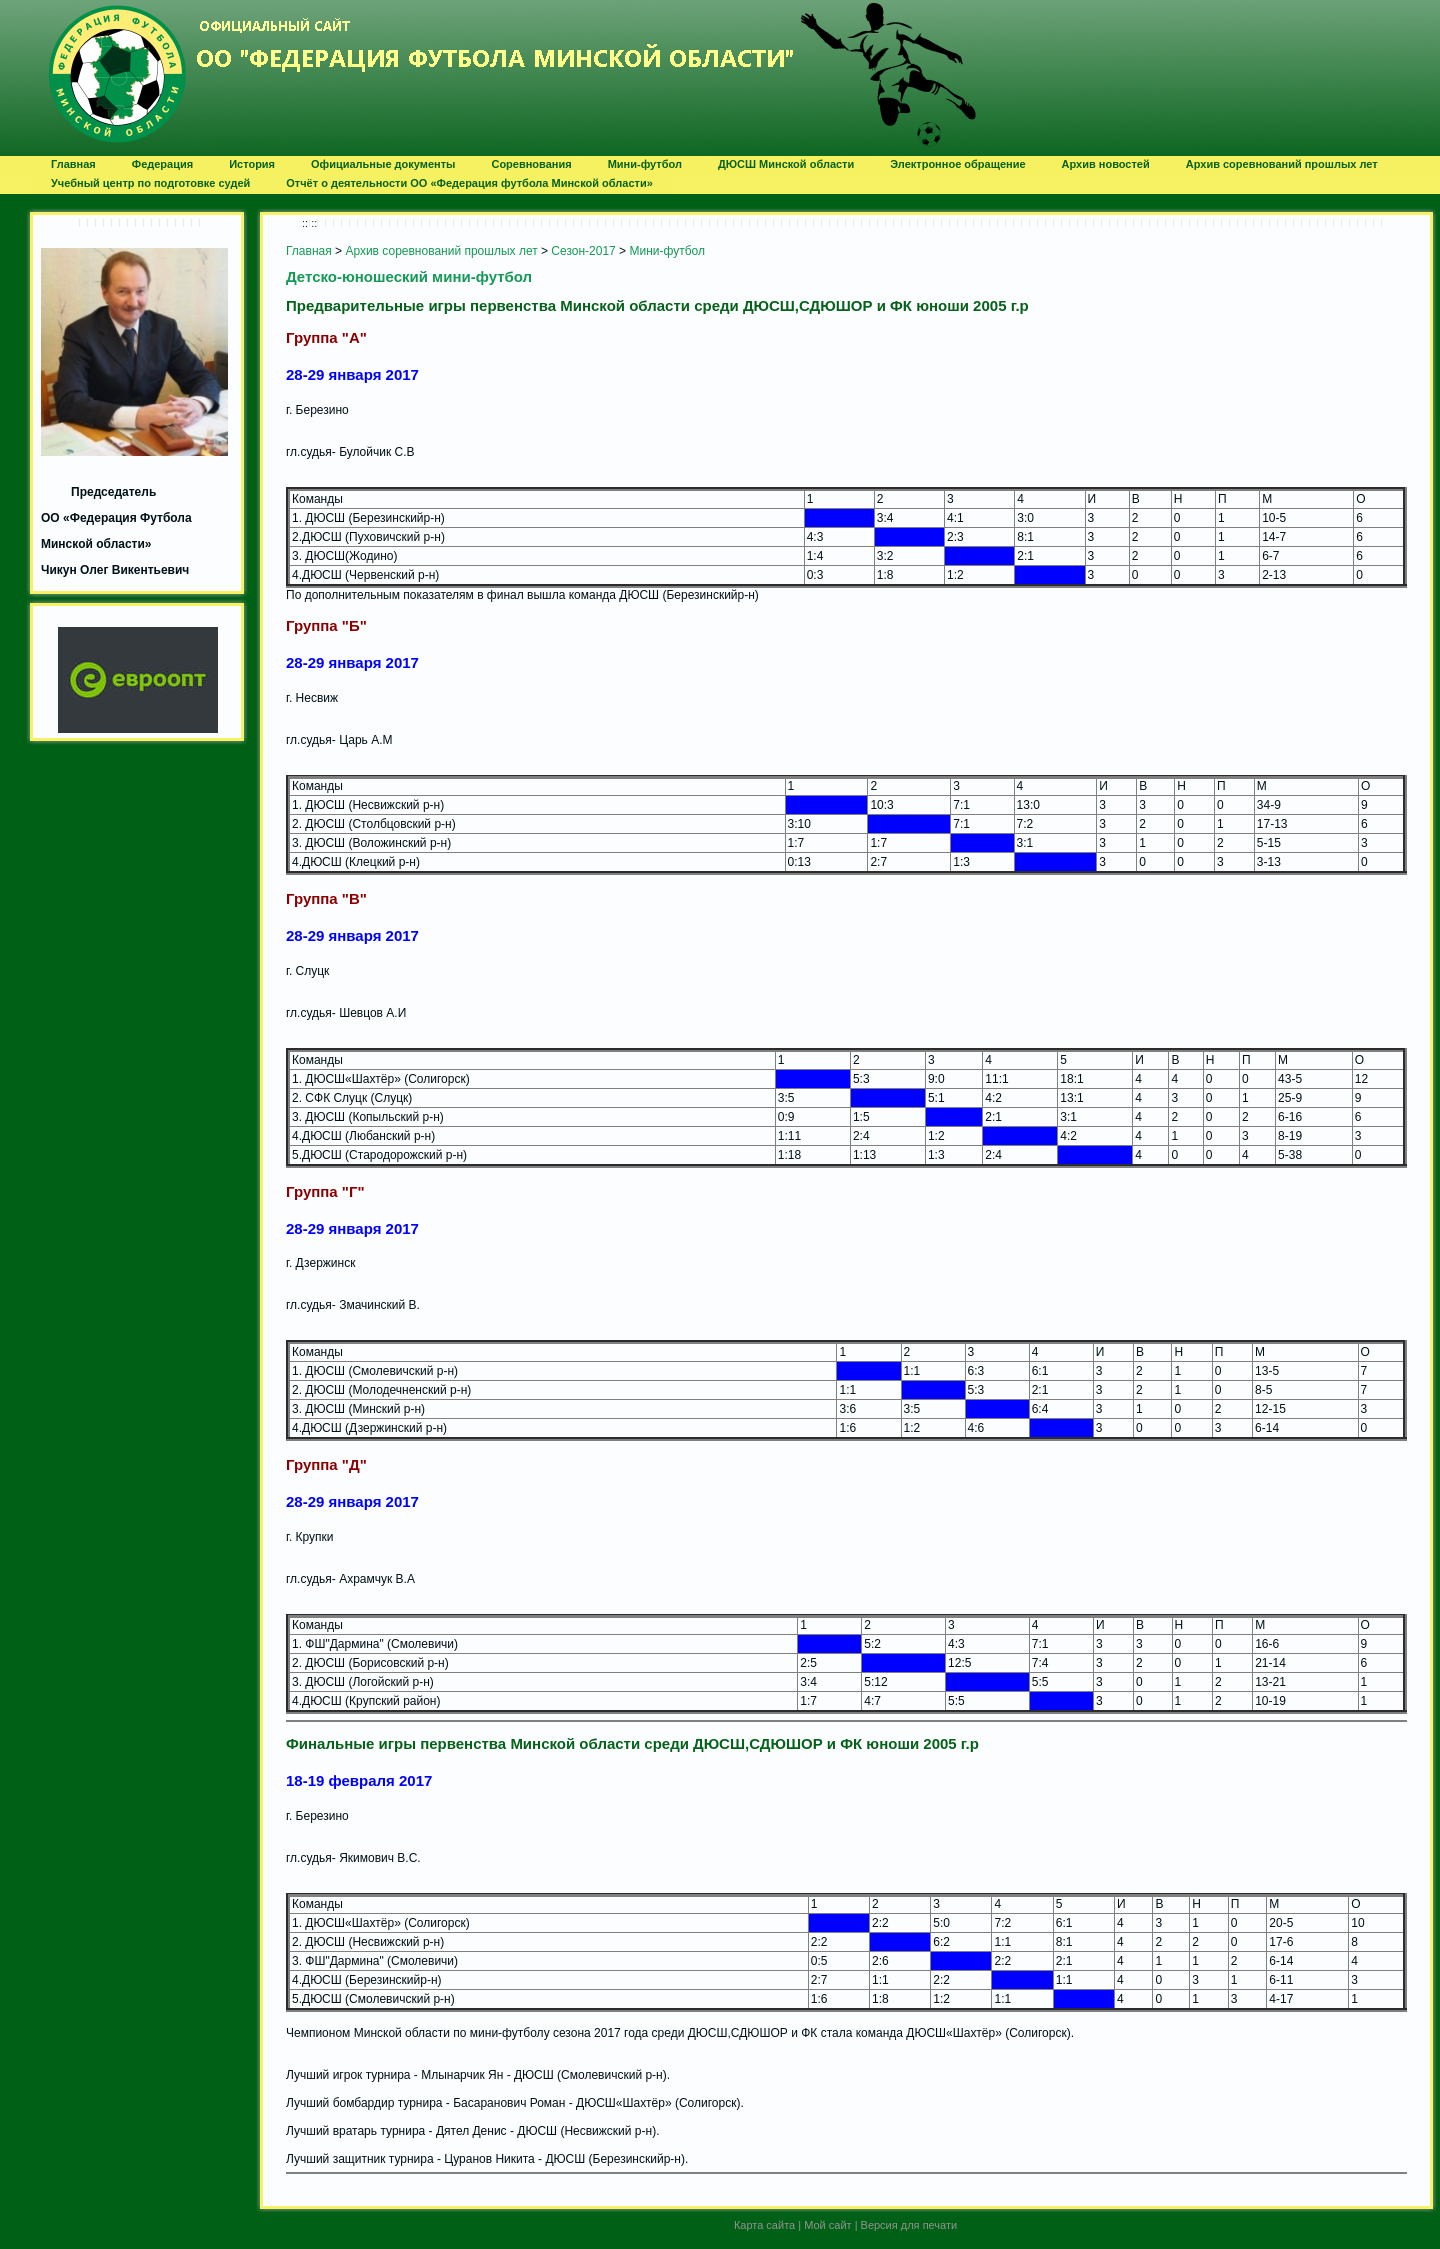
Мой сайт (827, 2225)
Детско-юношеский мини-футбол (409, 276)
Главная (309, 251)
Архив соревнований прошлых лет (441, 251)
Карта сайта (764, 2225)
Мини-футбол (667, 251)
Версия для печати (909, 2225)
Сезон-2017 (583, 251)
